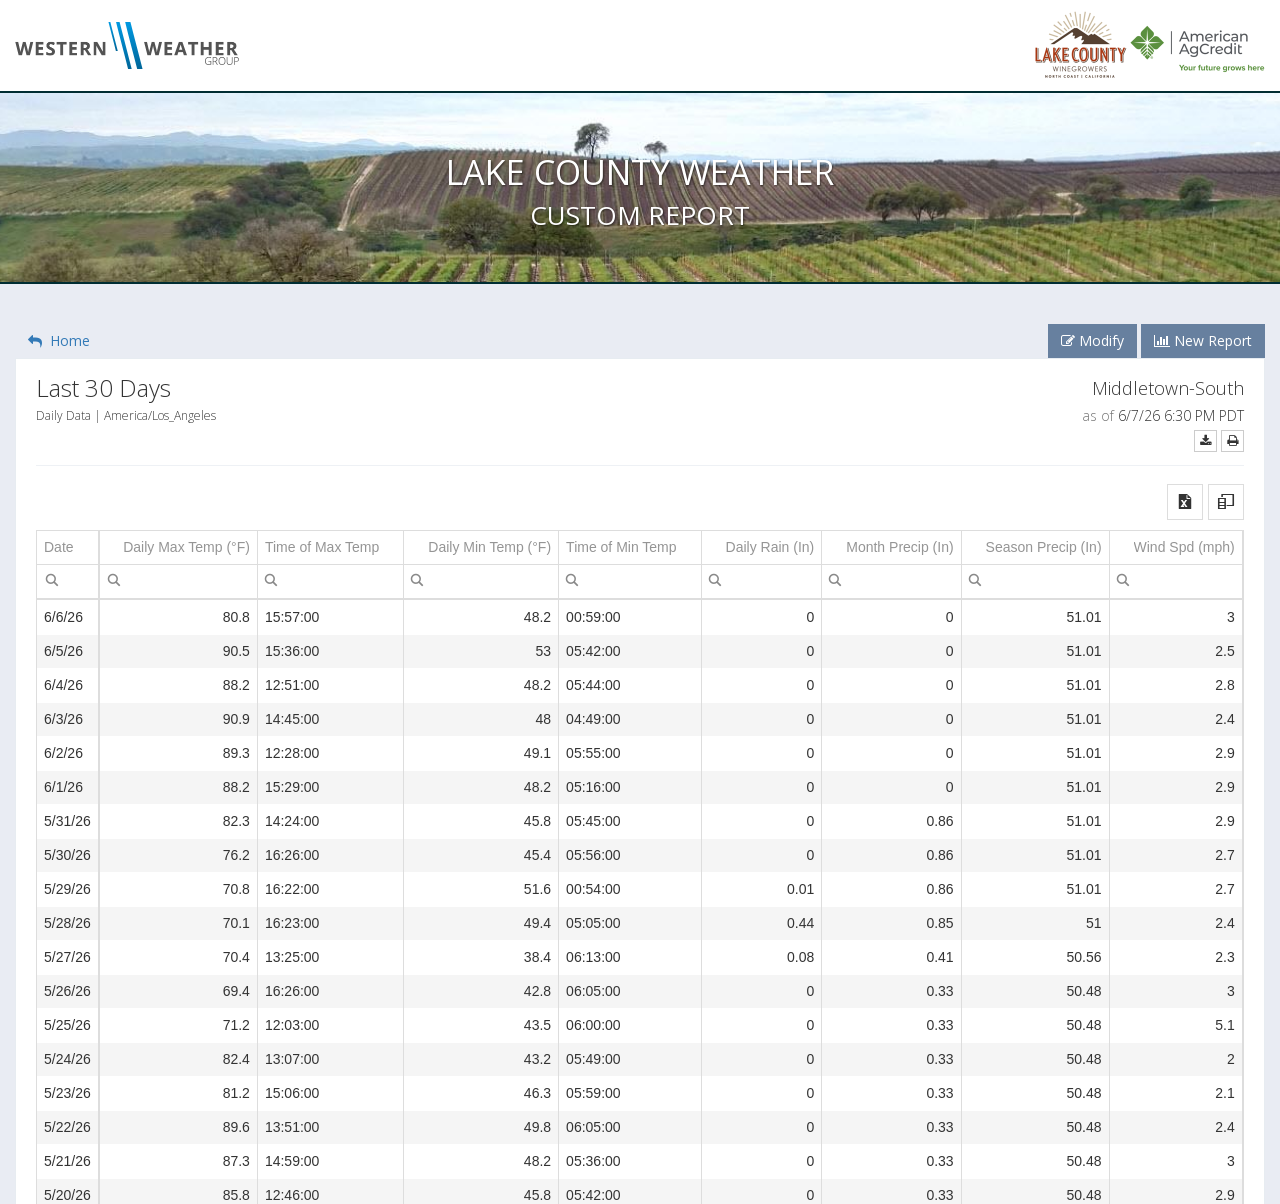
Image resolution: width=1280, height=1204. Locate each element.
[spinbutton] (178, 581)
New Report (1203, 340)
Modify (1092, 340)
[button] (1185, 502)
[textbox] (67, 581)
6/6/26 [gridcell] (63, 617)
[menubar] (52, 579)
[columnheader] (68, 548)
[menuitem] (52, 579)
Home (59, 340)
